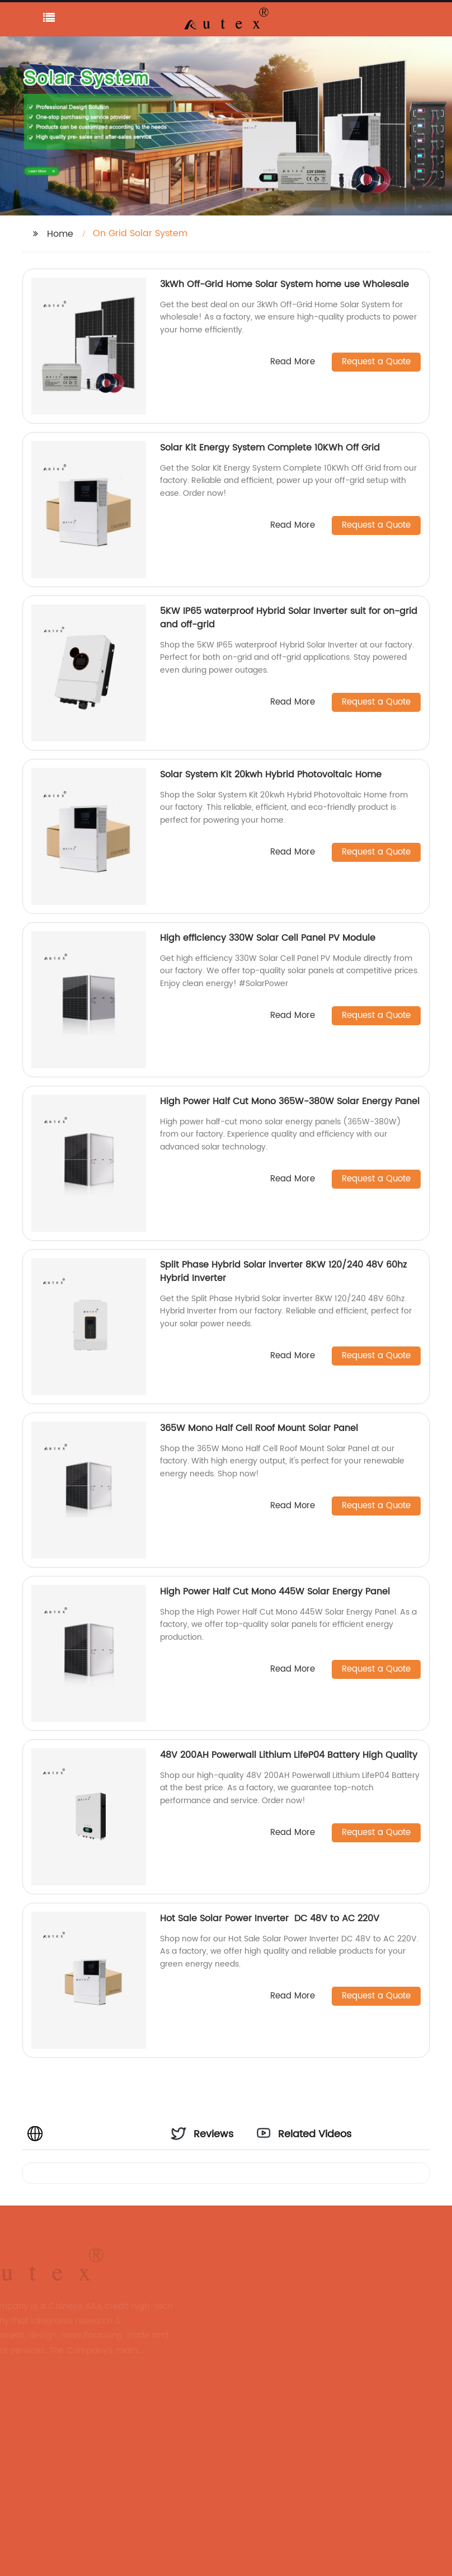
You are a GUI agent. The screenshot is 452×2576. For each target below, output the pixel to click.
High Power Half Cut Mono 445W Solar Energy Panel (275, 1591)
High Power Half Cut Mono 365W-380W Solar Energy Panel (290, 1101)
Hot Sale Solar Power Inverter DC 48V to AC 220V (271, 1918)
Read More (292, 362)
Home (60, 234)
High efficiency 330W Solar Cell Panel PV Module (267, 938)
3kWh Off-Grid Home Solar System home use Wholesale (284, 284)
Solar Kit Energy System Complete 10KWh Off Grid (270, 447)
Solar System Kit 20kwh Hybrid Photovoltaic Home (272, 774)
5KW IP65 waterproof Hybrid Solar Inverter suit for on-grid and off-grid (288, 618)
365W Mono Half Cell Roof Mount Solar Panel (259, 1428)
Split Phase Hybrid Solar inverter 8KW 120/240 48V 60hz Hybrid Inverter (283, 1271)
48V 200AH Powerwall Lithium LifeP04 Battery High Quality (288, 1755)
